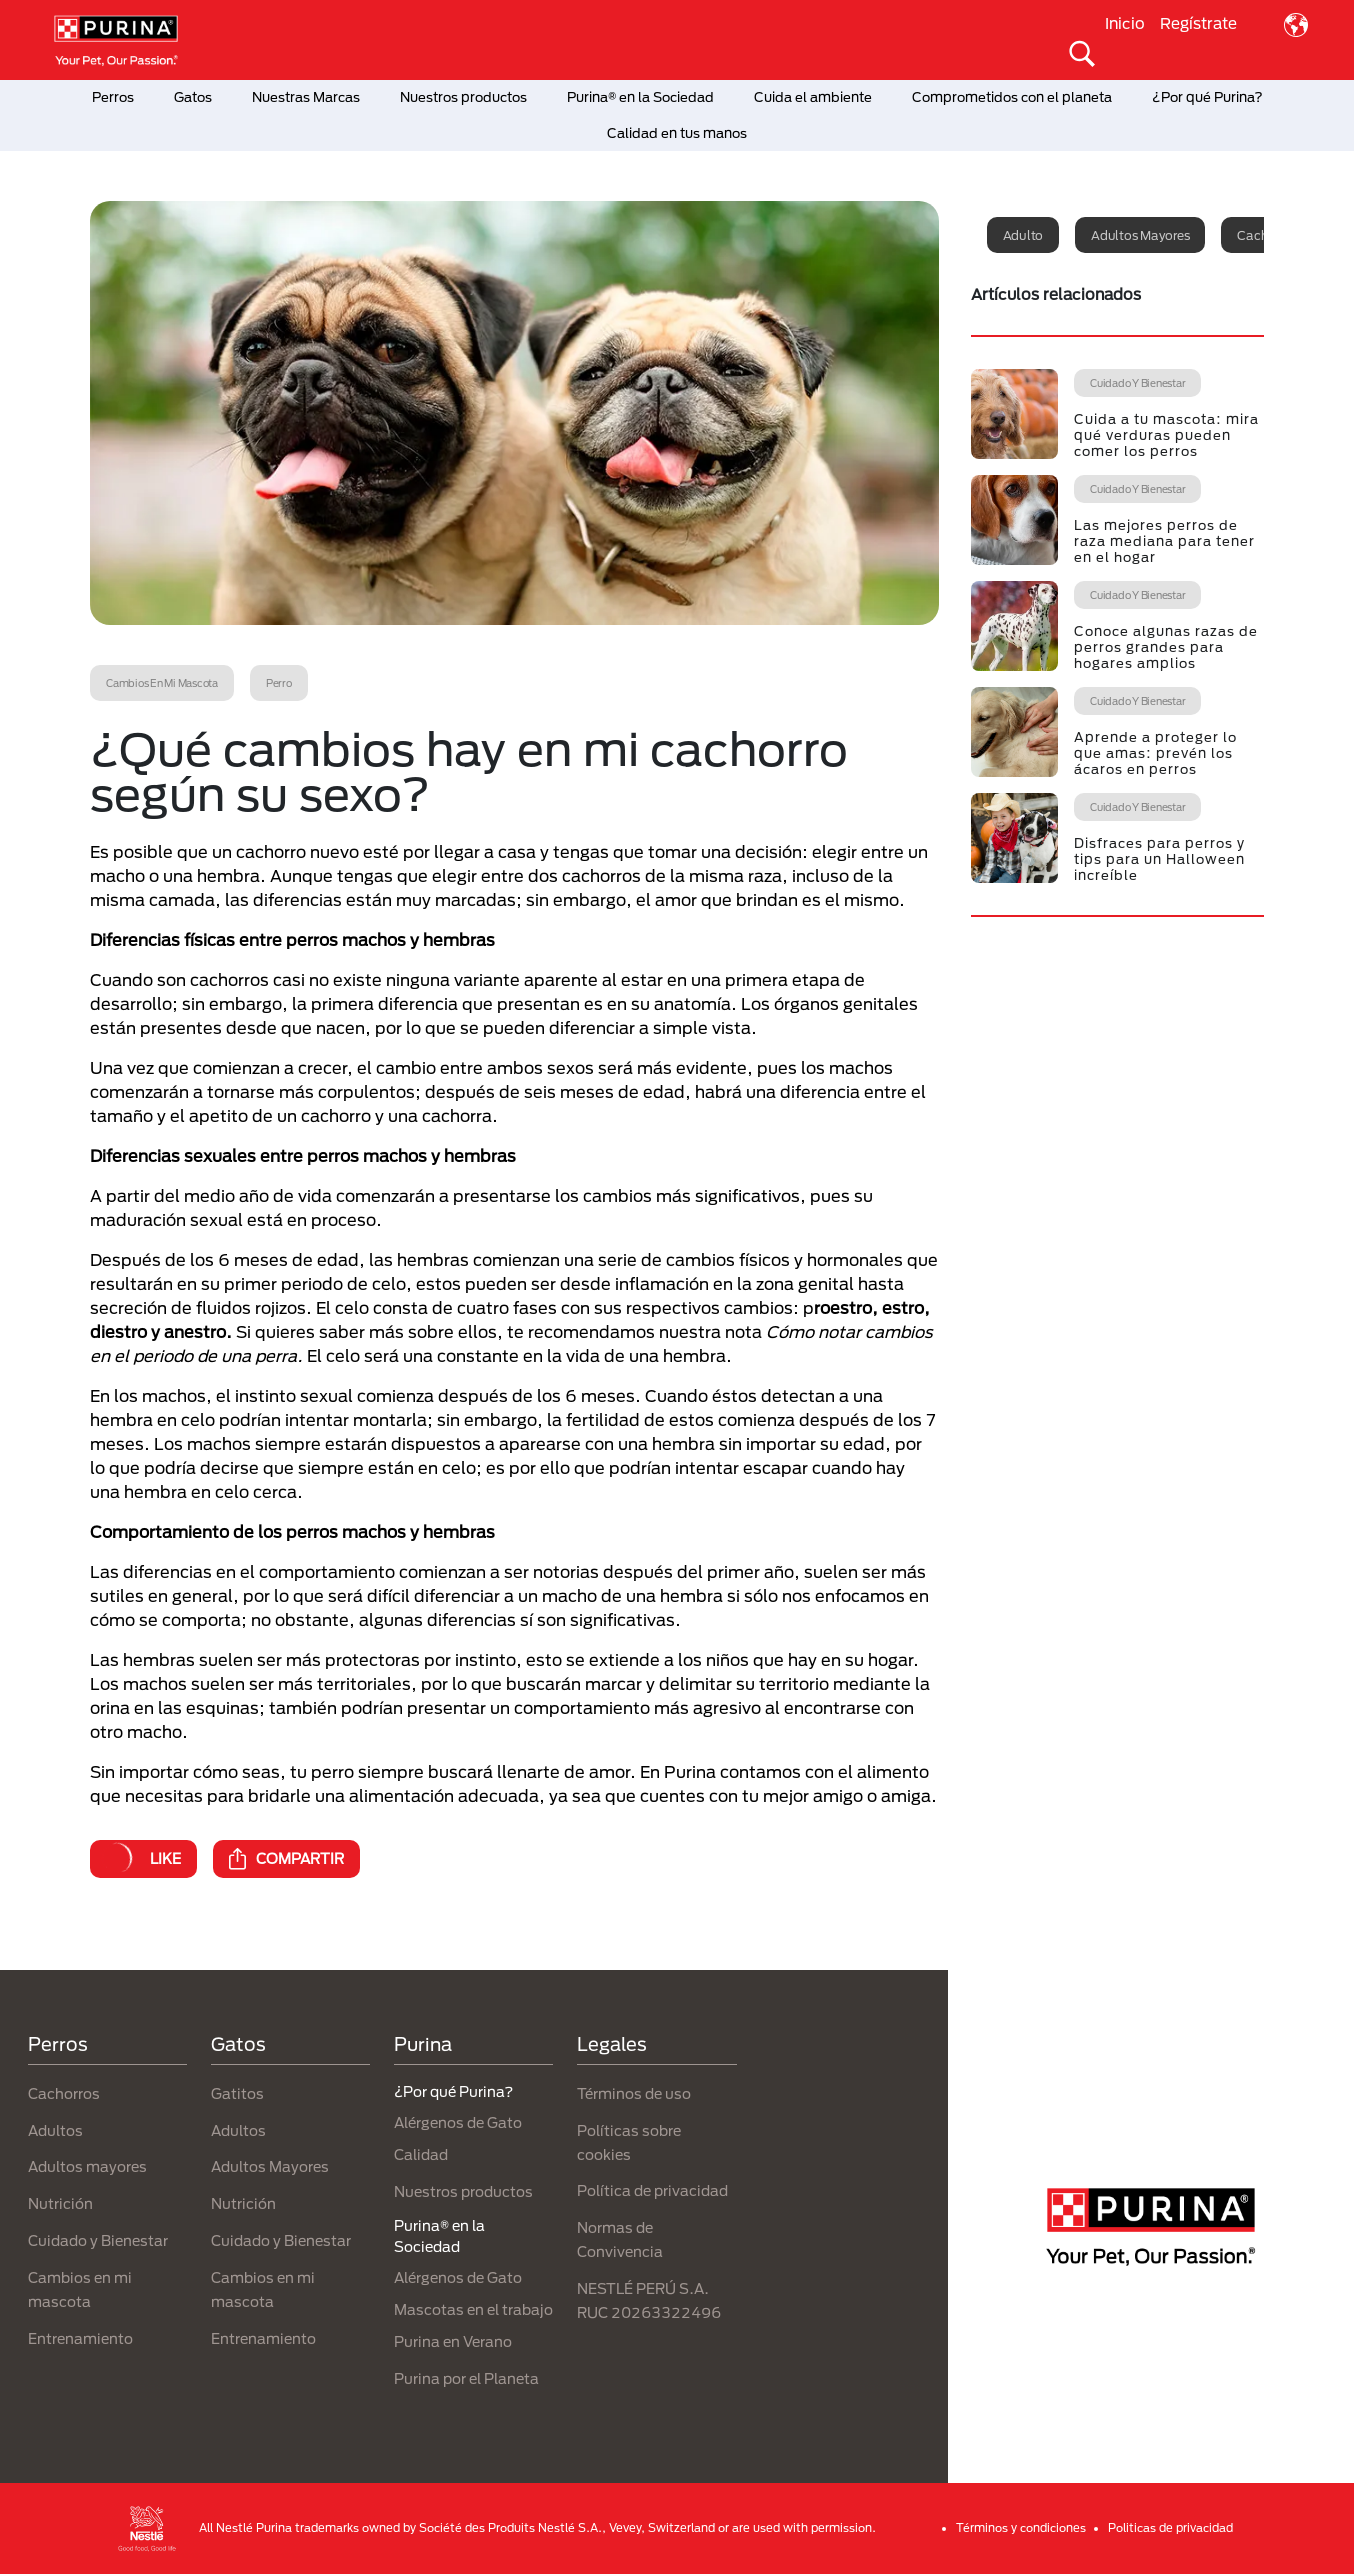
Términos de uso (634, 2093)
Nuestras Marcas (306, 97)
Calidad (421, 2154)
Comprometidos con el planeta (1012, 97)
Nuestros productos (463, 97)
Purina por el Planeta (466, 2378)
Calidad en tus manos (677, 133)
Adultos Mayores (270, 2166)
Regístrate (1198, 23)
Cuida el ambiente (813, 97)
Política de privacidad (652, 2190)
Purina (423, 2044)
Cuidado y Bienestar (98, 2240)
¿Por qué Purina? (1207, 97)
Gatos (193, 97)
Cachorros (64, 2093)
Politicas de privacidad (1170, 2527)
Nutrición (60, 2203)
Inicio (1125, 23)
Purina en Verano (453, 2341)
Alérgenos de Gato (458, 2122)
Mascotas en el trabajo (473, 2309)
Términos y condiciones (1021, 2527)
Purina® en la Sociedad (640, 97)
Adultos (55, 2130)
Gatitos (237, 2093)
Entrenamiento (80, 2338)
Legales (612, 2044)
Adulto (1023, 235)
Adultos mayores (1140, 235)
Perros (113, 97)
